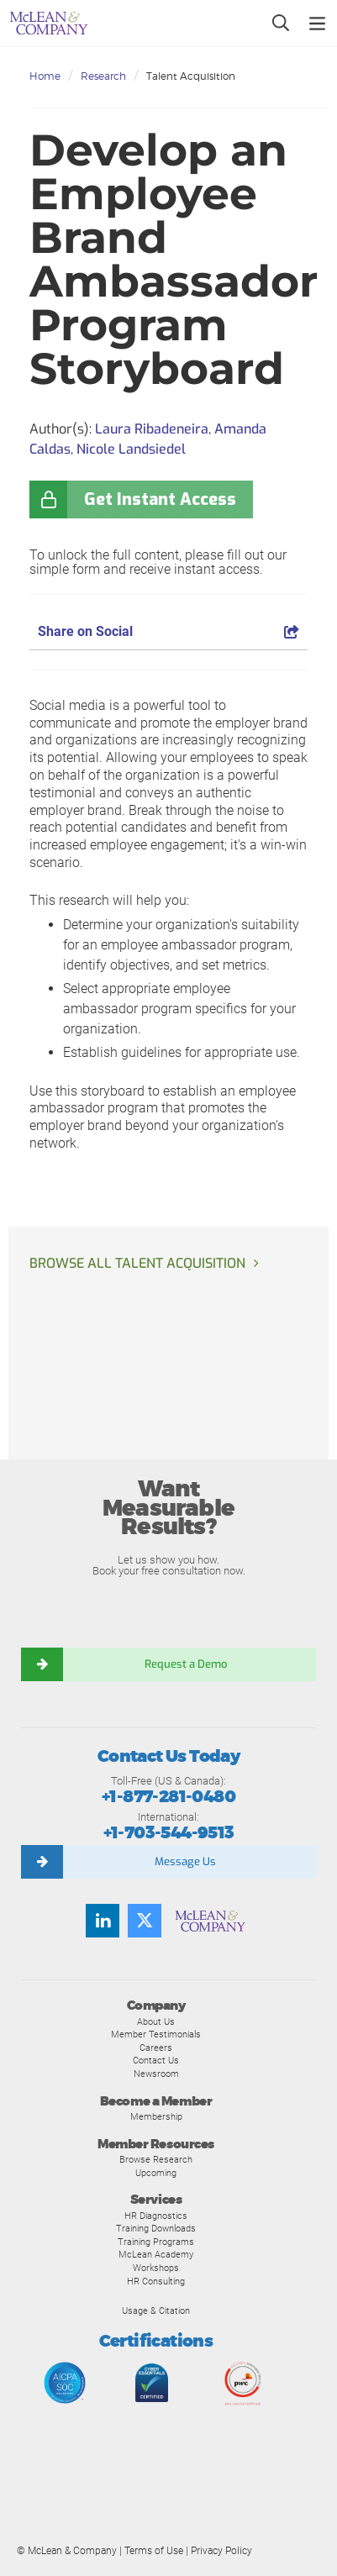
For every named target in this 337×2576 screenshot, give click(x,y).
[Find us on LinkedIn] (102, 1920)
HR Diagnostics (155, 2215)
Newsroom (156, 2073)
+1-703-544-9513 (168, 1833)
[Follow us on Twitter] (144, 1920)
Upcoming (155, 2173)
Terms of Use (153, 2551)
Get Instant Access (160, 499)
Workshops (156, 2268)
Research (103, 76)
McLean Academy (155, 2254)
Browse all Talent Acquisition (137, 1263)
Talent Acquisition (190, 76)
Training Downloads (156, 2228)
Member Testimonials (156, 2034)
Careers (156, 2047)
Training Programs (156, 2241)
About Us (156, 2021)
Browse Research (155, 2159)
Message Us (185, 1861)
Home (45, 76)
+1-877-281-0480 (168, 1796)
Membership (156, 2116)
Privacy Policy (221, 2551)
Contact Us (156, 2060)
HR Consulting (156, 2281)
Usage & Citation (156, 2310)
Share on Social (168, 631)
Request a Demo (186, 1664)
